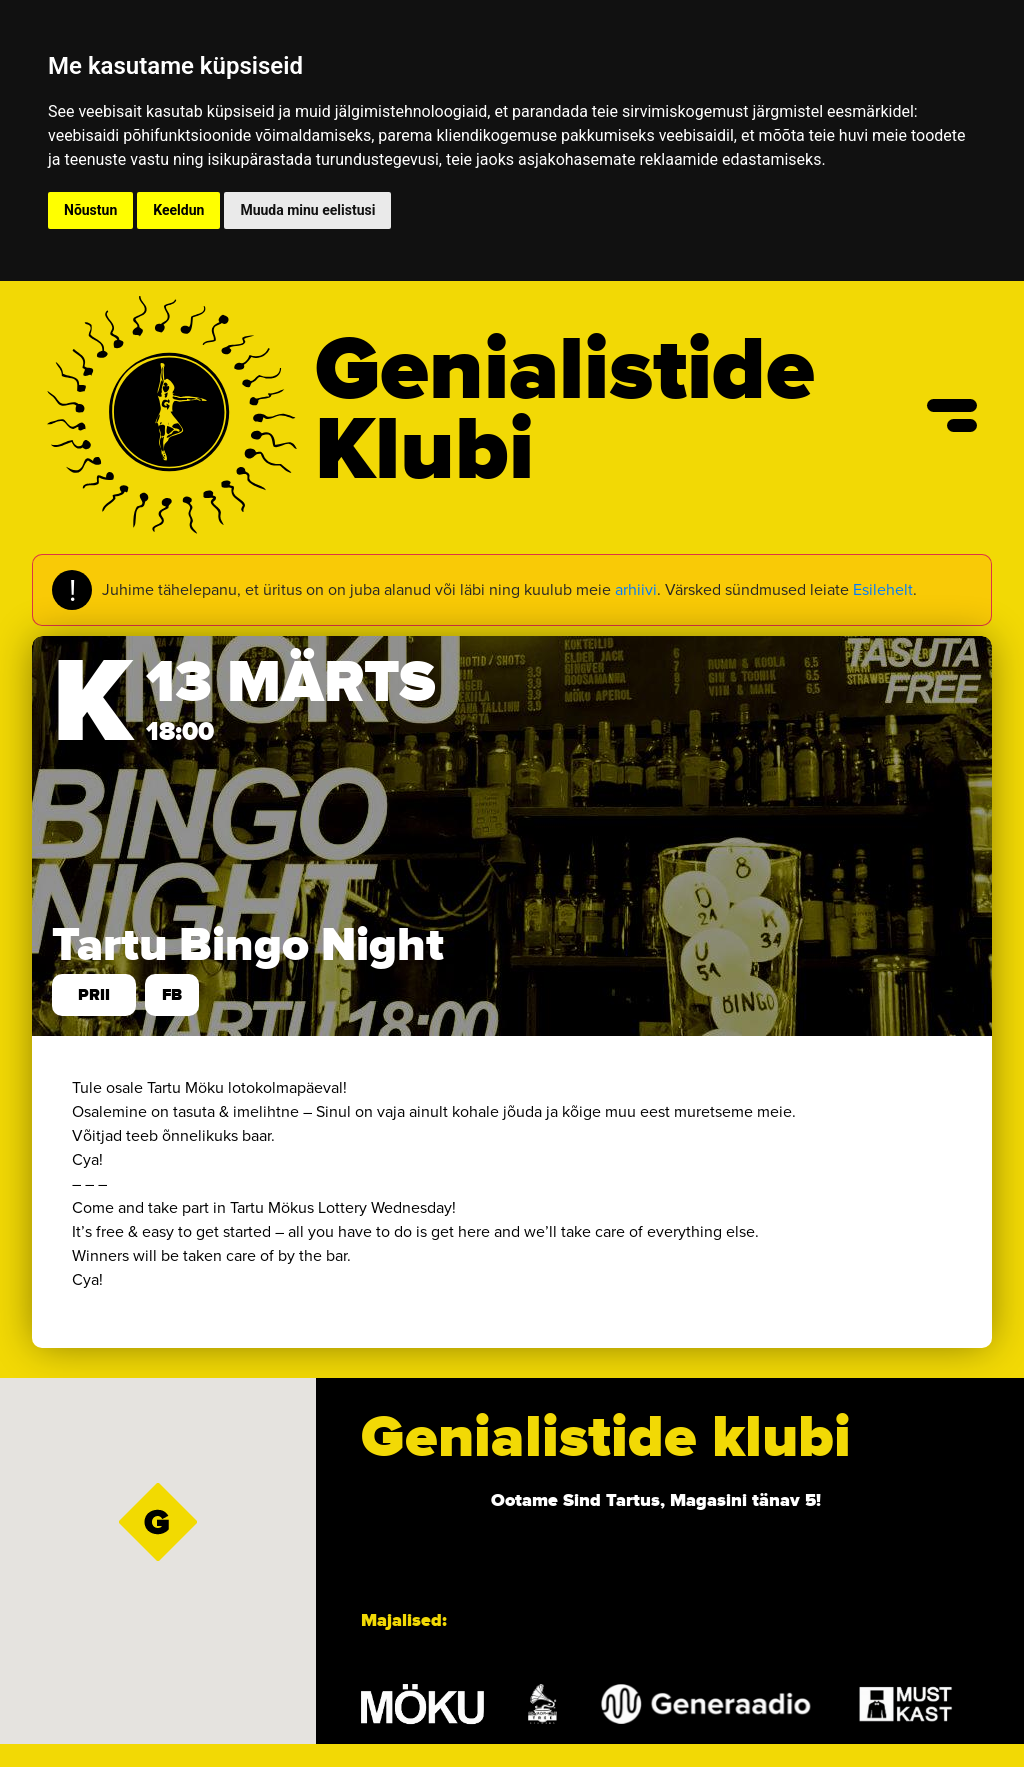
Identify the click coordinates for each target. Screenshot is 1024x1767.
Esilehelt (883, 589)
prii (94, 995)
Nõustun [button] (90, 210)
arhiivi (636, 589)
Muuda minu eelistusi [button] (307, 210)
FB (172, 995)
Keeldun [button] (178, 210)
